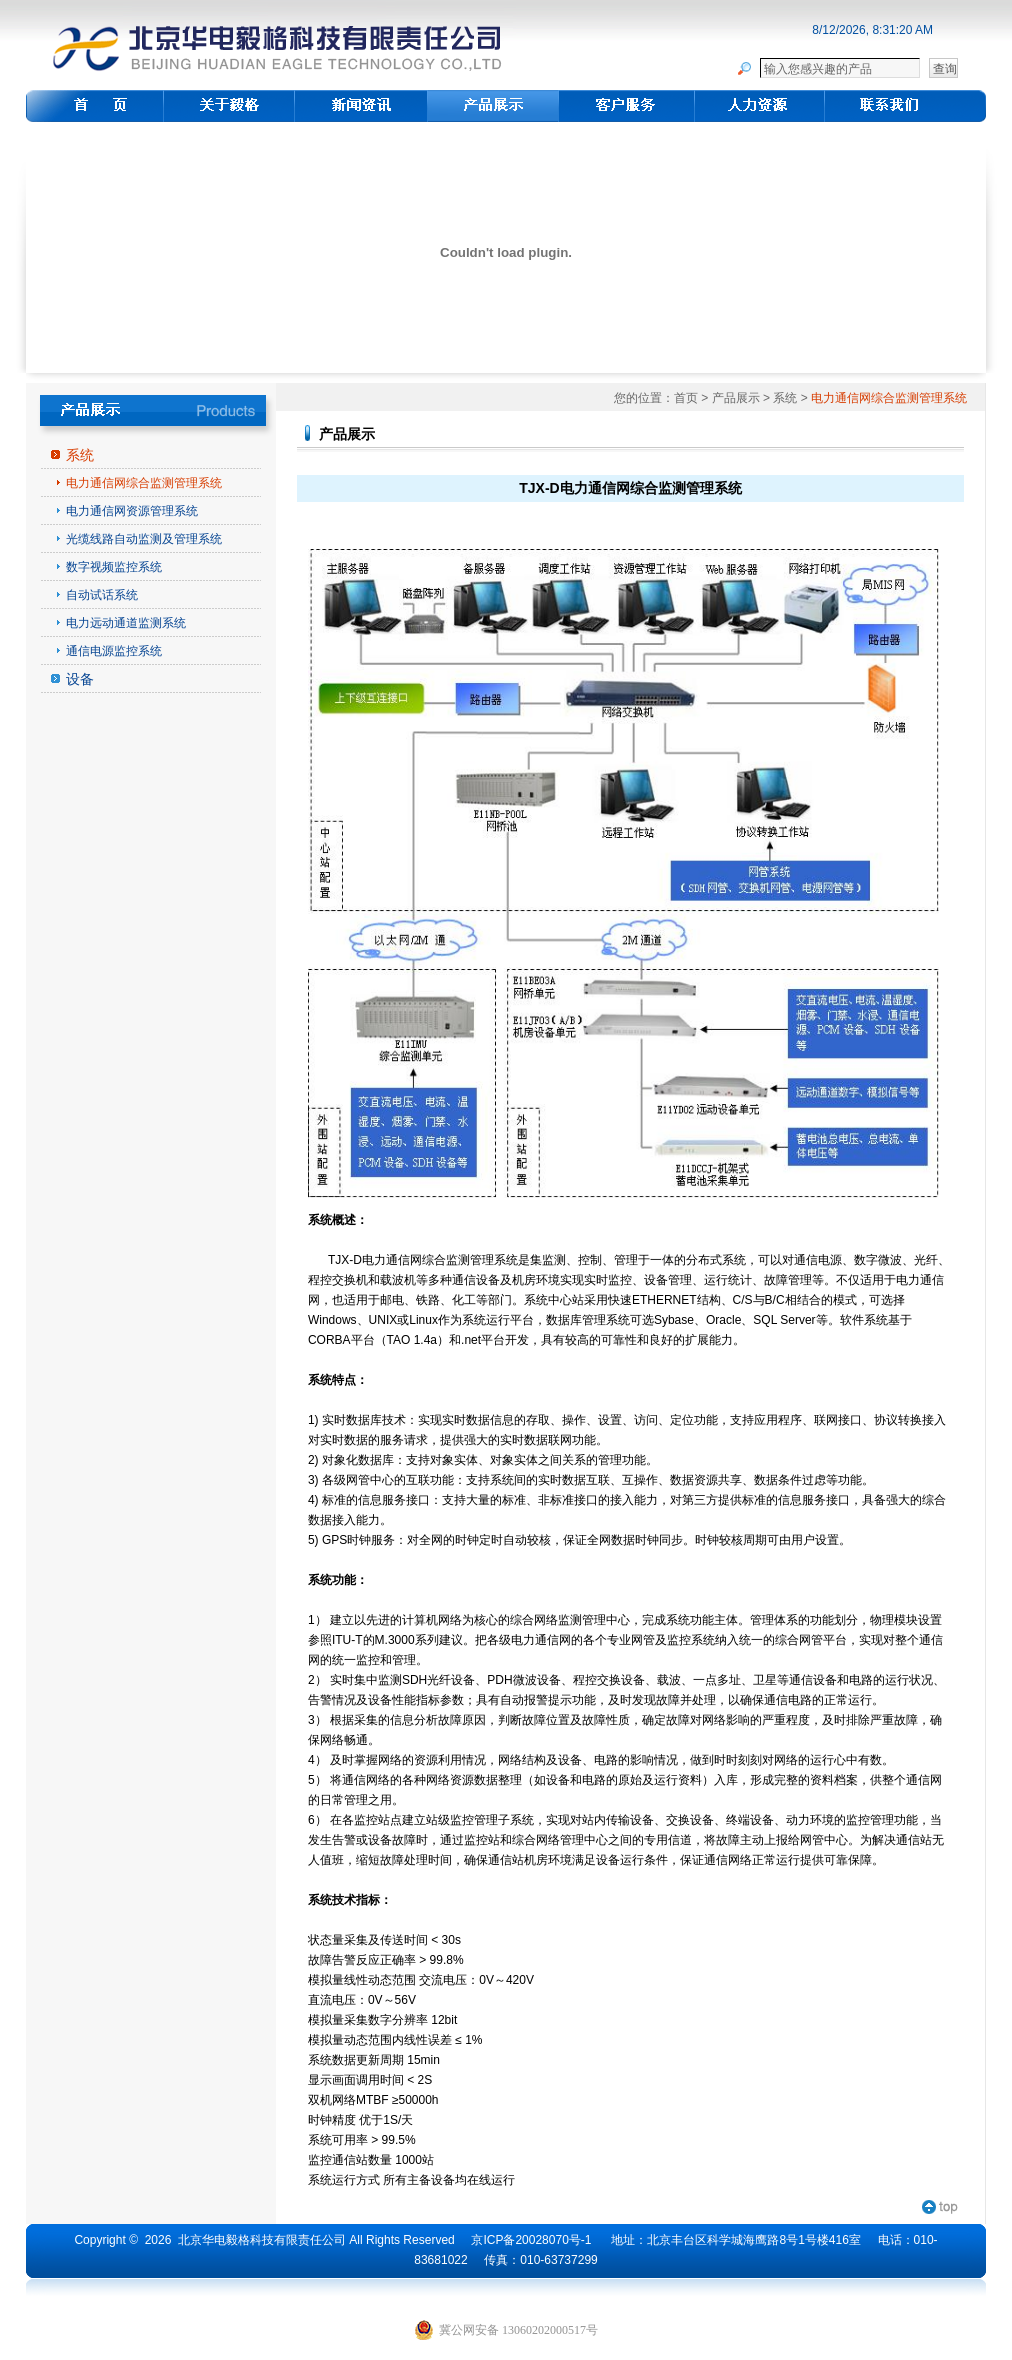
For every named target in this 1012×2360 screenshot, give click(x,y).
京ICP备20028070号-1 (531, 2240)
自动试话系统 (102, 595)
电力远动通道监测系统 (126, 623)
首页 (686, 398)
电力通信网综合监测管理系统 (144, 483)
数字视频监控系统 (114, 567)
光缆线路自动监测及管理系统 (144, 539)
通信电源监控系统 (114, 651)
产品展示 (736, 398)
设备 (80, 679)
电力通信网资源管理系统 (132, 511)
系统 (80, 455)
